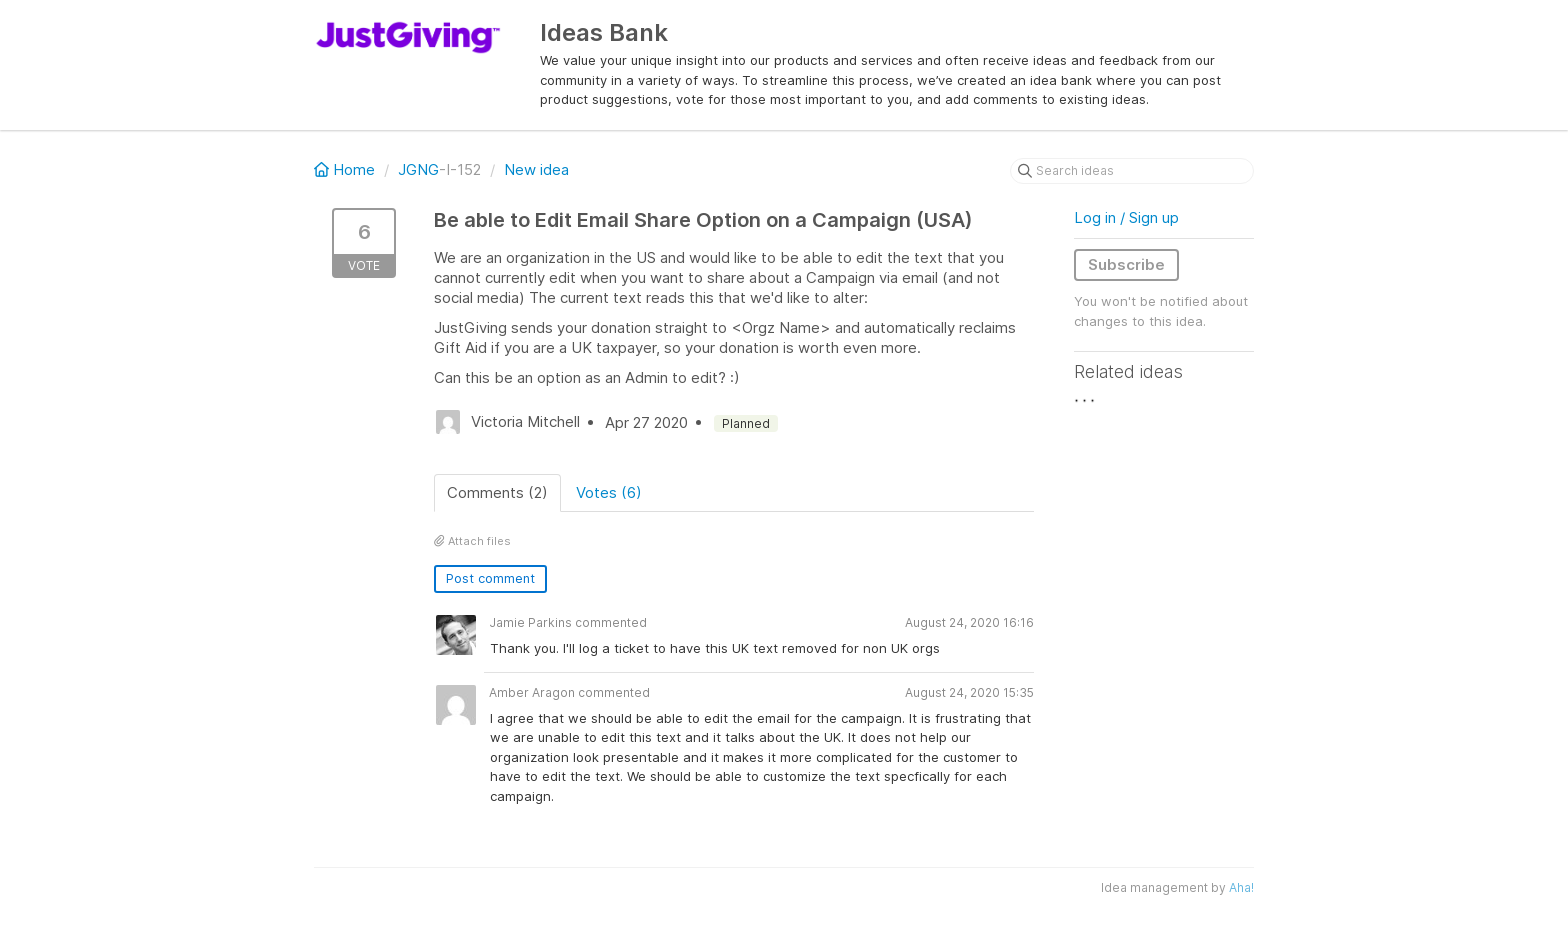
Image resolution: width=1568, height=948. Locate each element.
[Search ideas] (1132, 171)
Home (346, 169)
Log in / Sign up (1126, 217)
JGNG (418, 169)
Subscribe (1126, 264)
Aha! (1241, 887)
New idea (536, 169)
